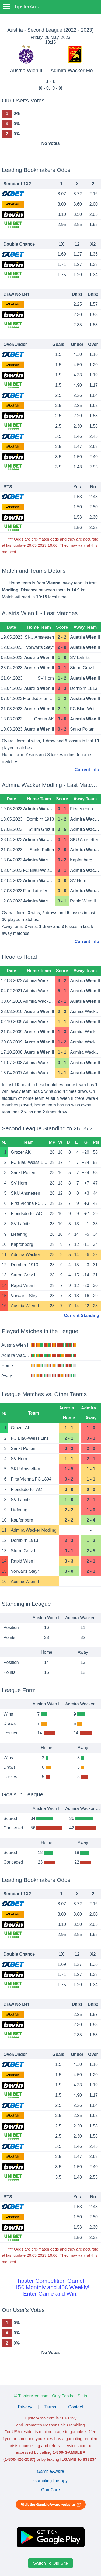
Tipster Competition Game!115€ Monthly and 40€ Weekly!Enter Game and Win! (50, 2287)
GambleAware (50, 2471)
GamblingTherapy (50, 2480)
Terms (50, 2407)
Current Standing (81, 1315)
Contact (75, 2407)
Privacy (25, 2407)
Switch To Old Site (50, 2563)
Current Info (87, 769)
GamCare (50, 2490)
